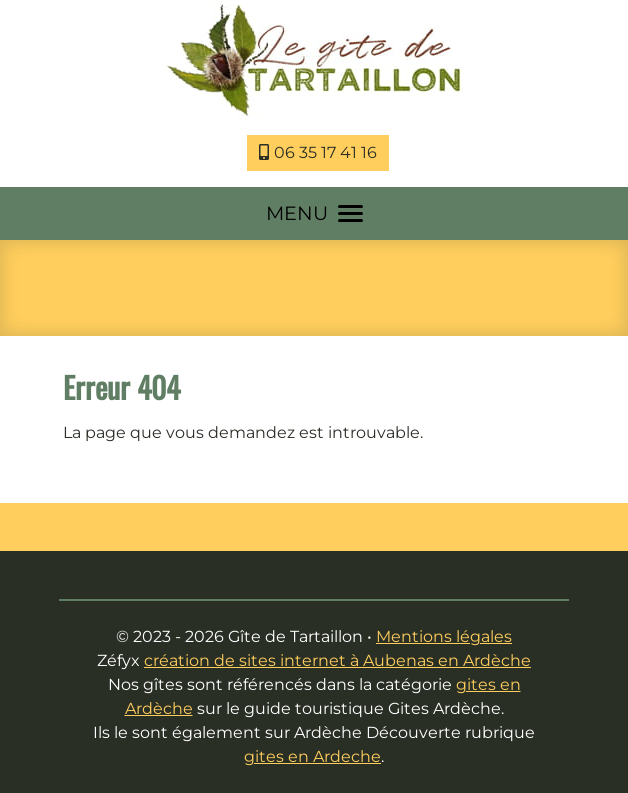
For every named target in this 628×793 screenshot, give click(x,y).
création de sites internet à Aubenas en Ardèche (337, 660)
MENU (314, 213)
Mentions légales (444, 636)
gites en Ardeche (312, 756)
